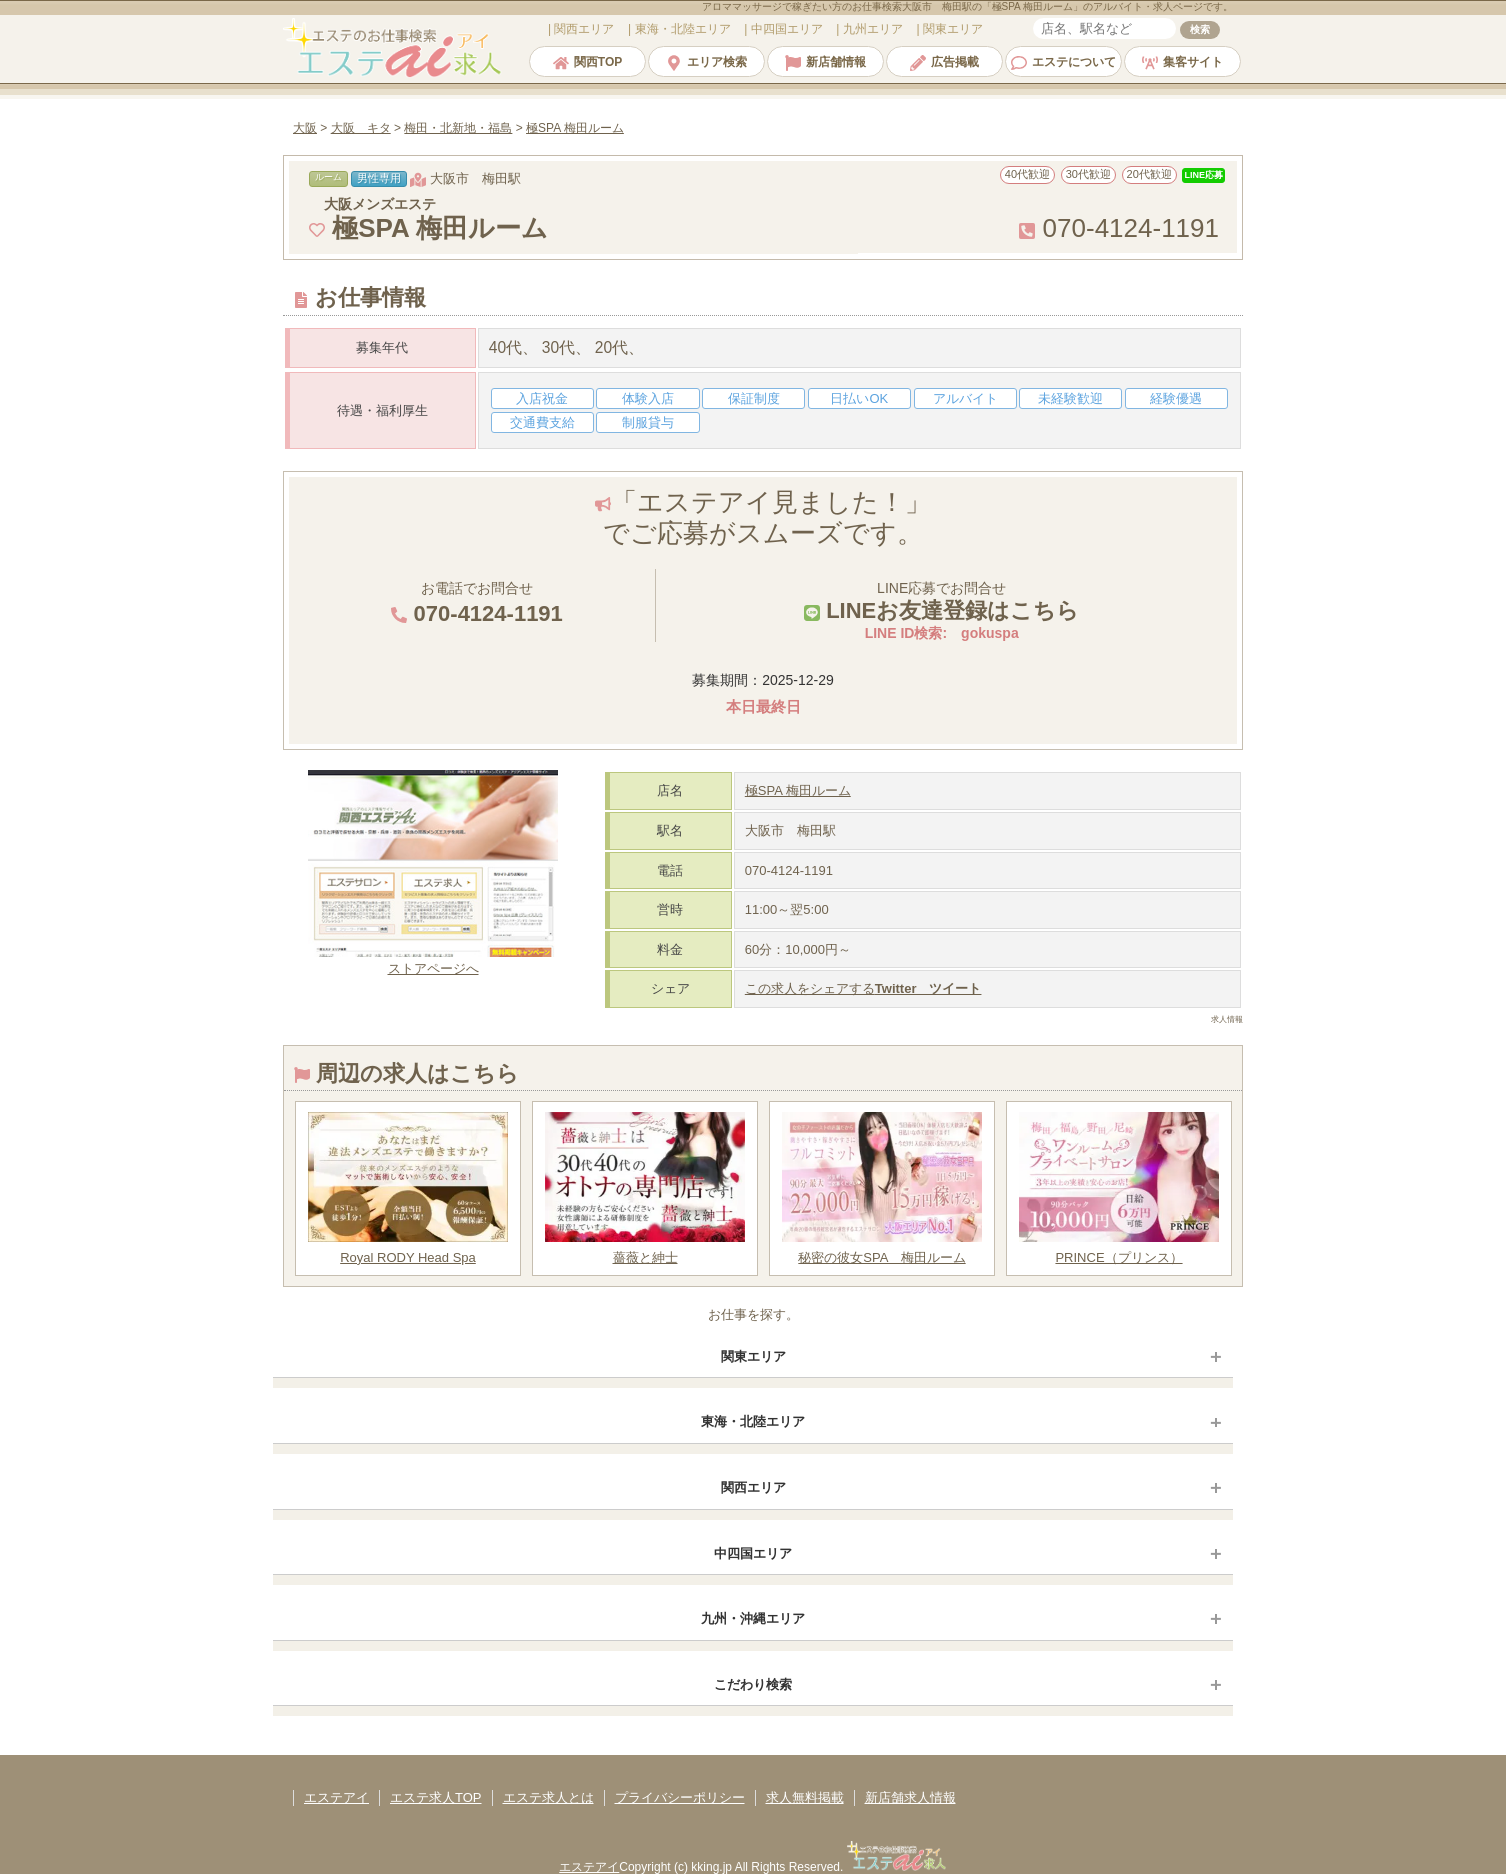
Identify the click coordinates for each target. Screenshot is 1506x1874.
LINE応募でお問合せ (941, 602)
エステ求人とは (548, 1797)
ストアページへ (433, 960)
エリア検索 (706, 62)
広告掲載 (944, 62)
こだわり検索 (753, 1684)
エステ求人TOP (436, 1797)
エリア (582, 29)
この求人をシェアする (863, 988)
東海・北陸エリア (753, 1421)
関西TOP (587, 62)
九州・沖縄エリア (753, 1618)
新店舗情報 (825, 62)
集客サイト (1182, 62)
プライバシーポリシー (680, 1797)
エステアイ (336, 1797)
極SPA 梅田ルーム (798, 790)
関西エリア (753, 1487)
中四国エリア (753, 1553)
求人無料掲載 (805, 1797)
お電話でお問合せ (477, 603)
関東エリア (753, 1356)
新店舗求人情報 (910, 1797)
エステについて (1063, 62)
